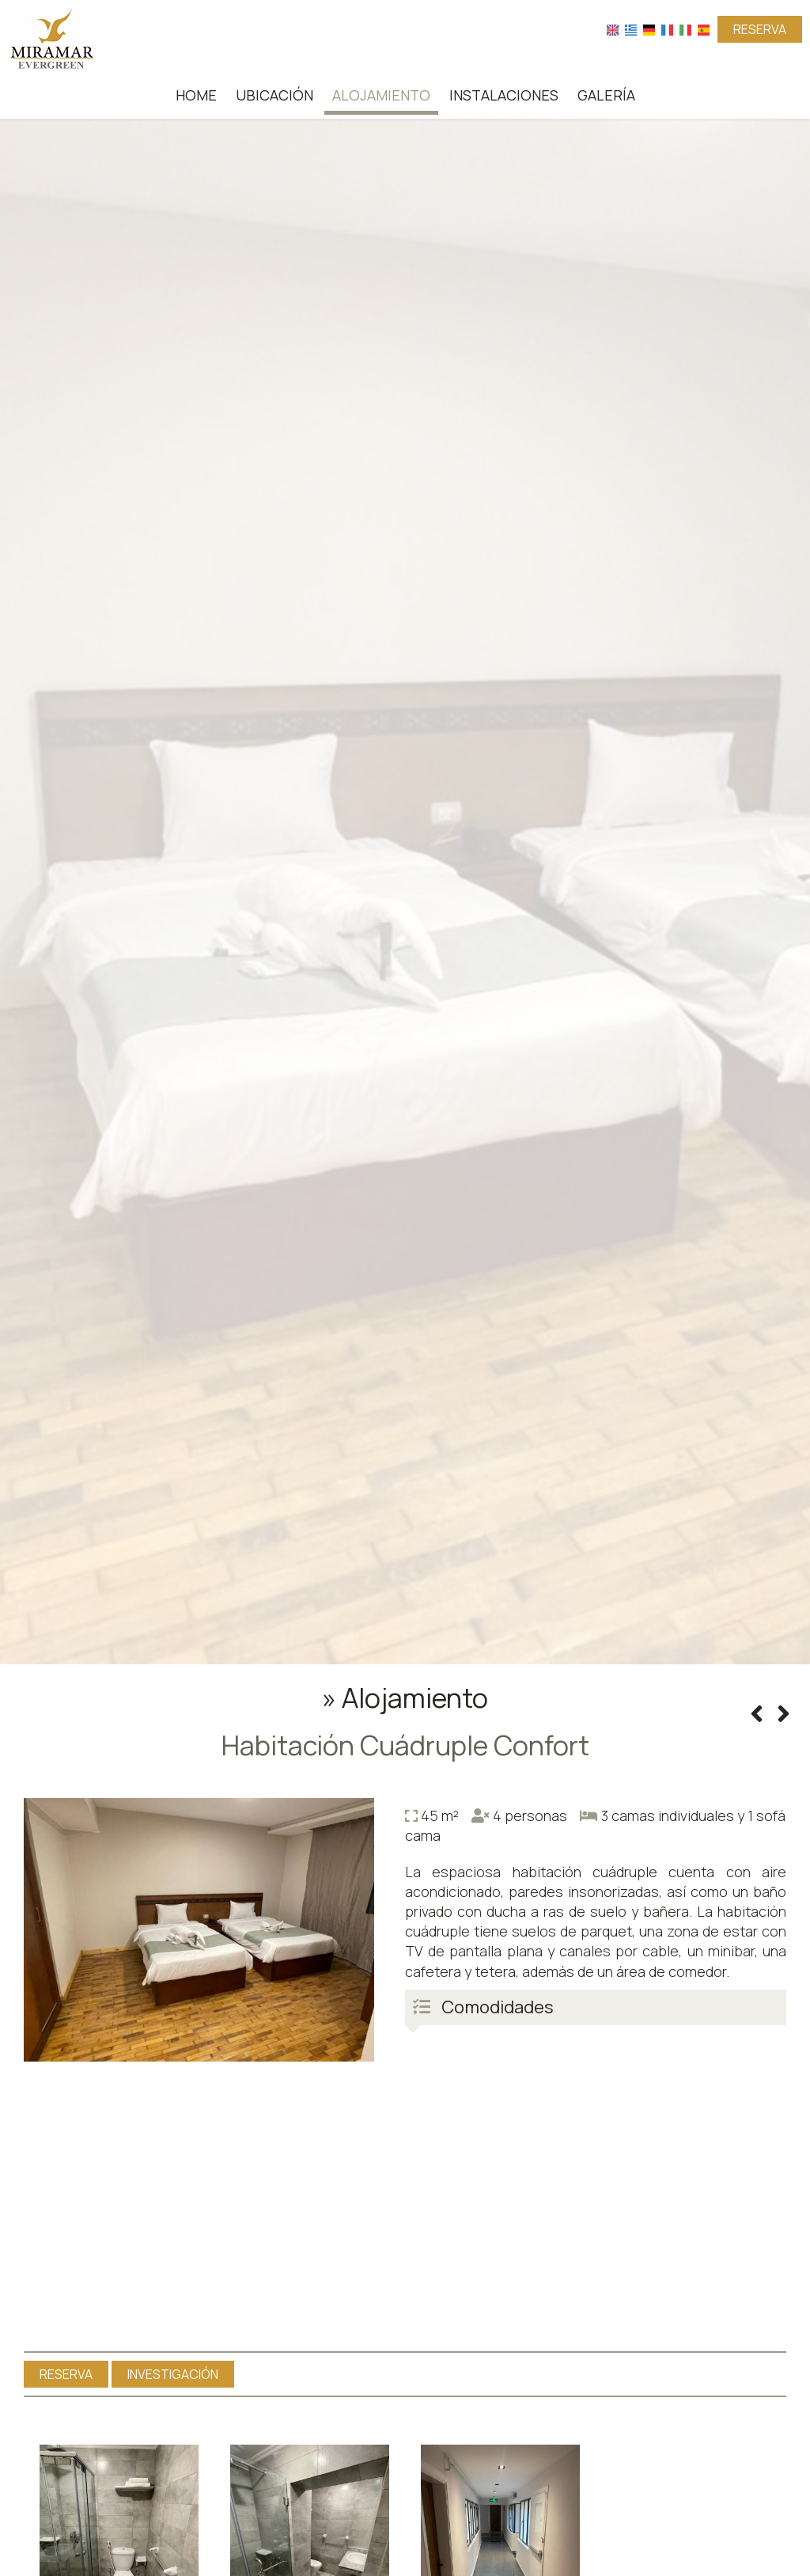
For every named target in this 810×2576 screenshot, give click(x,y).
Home (196, 94)
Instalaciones (503, 94)
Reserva (759, 29)
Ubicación (274, 94)
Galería (606, 94)
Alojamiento (381, 94)
